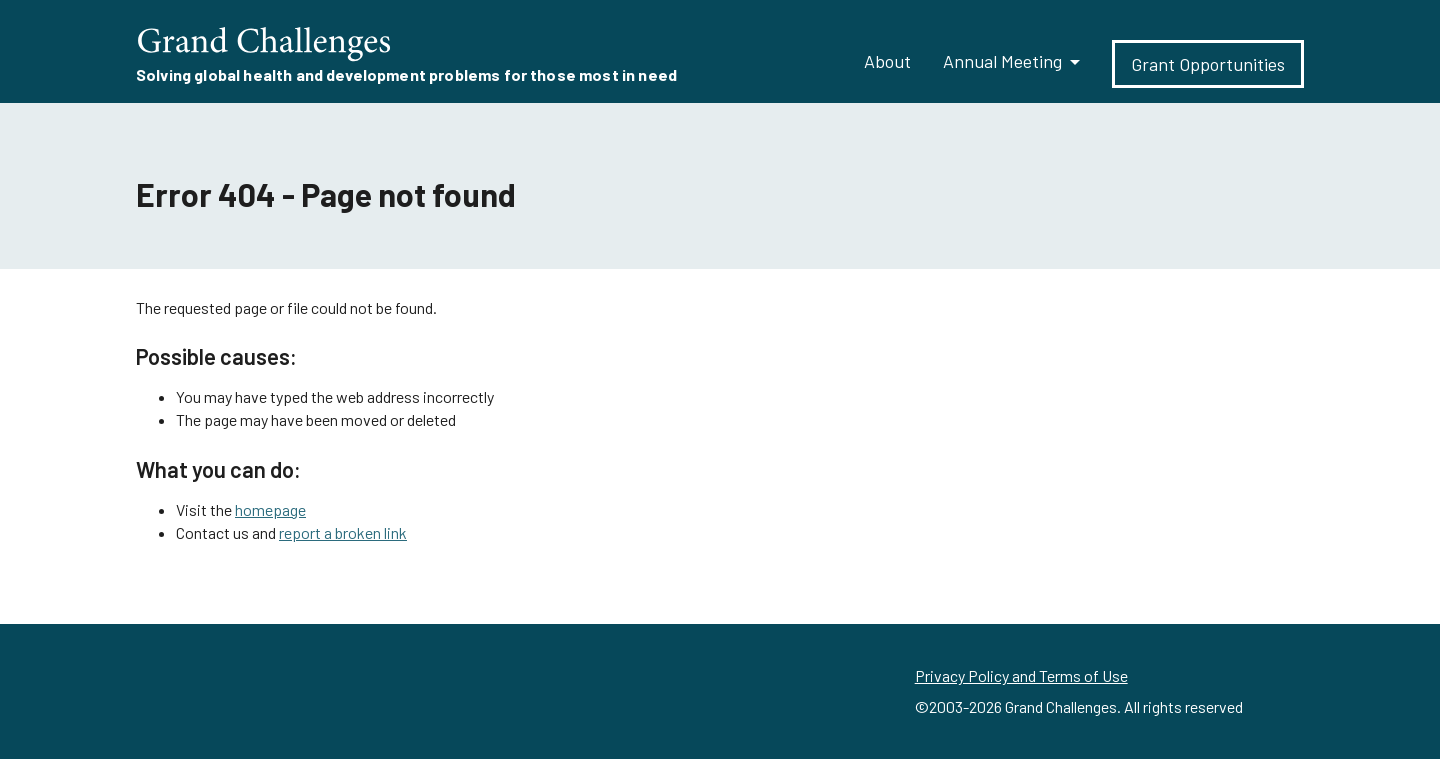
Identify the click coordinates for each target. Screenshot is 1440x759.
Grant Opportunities (1208, 64)
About (887, 61)
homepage (270, 509)
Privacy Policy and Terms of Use (1021, 675)
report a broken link (343, 532)
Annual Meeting (1002, 61)
